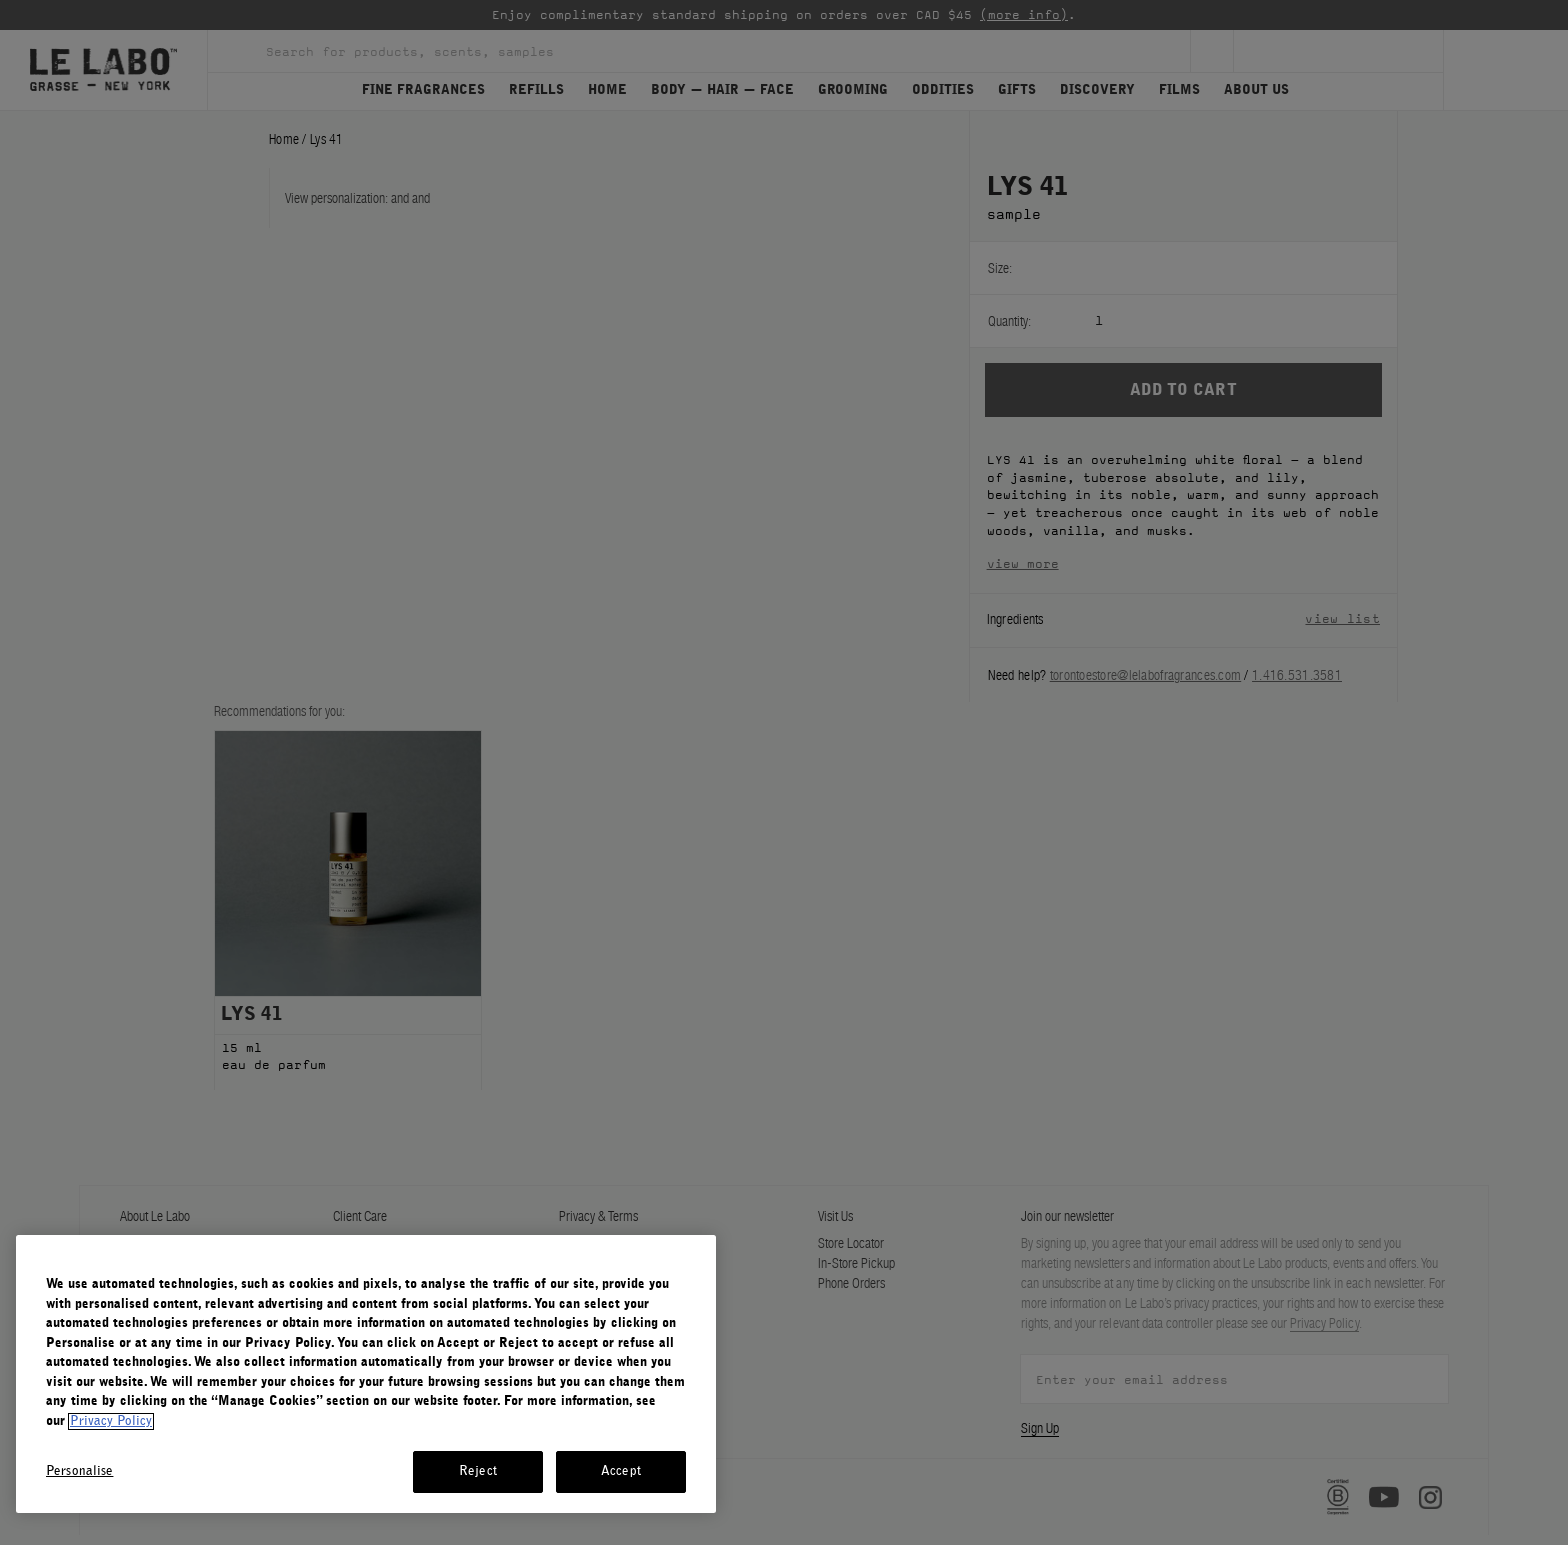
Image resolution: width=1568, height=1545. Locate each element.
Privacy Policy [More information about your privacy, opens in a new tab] (111, 1421)
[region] (366, 1374)
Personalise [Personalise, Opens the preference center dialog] (79, 1471)
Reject (478, 1471)
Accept (621, 1471)
